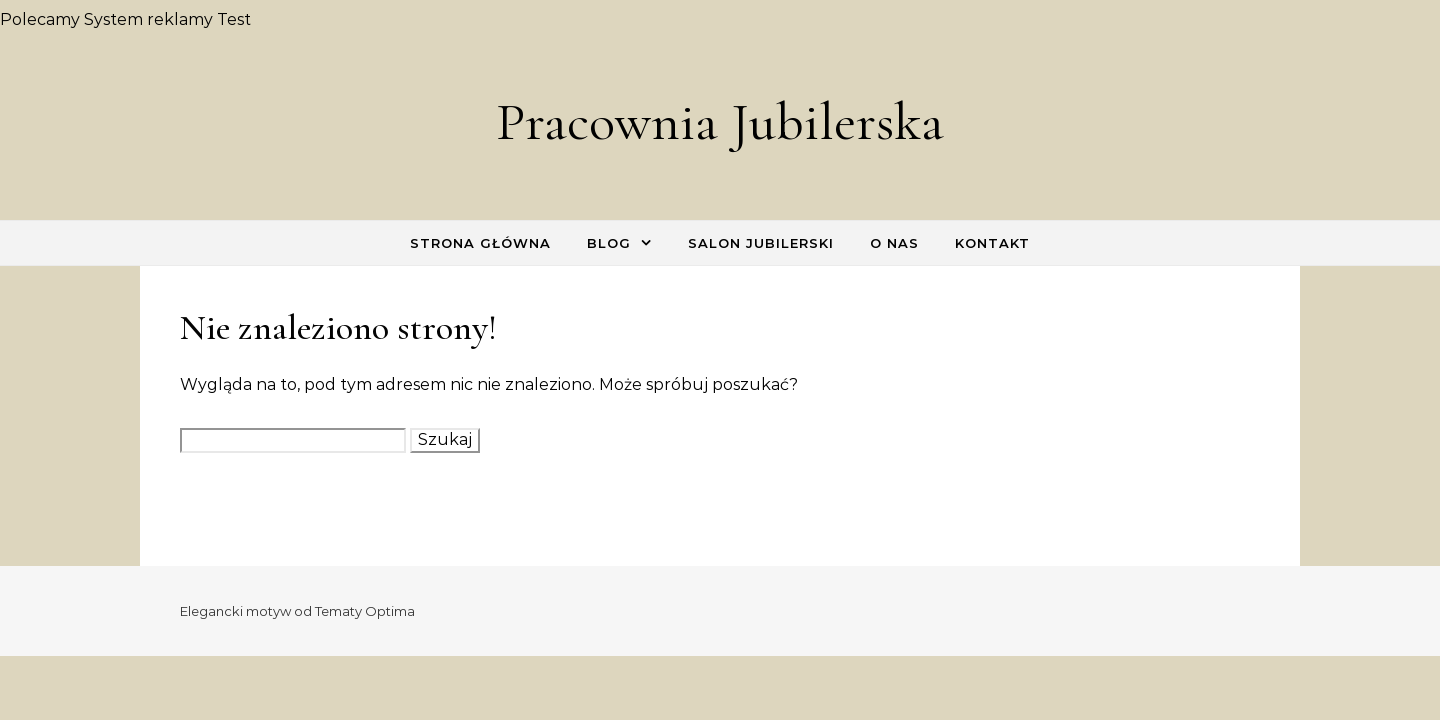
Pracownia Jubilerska (720, 121)
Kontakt (992, 243)
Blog (609, 243)
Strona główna (480, 243)
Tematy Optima (365, 611)
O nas (894, 243)
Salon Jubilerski (761, 243)
